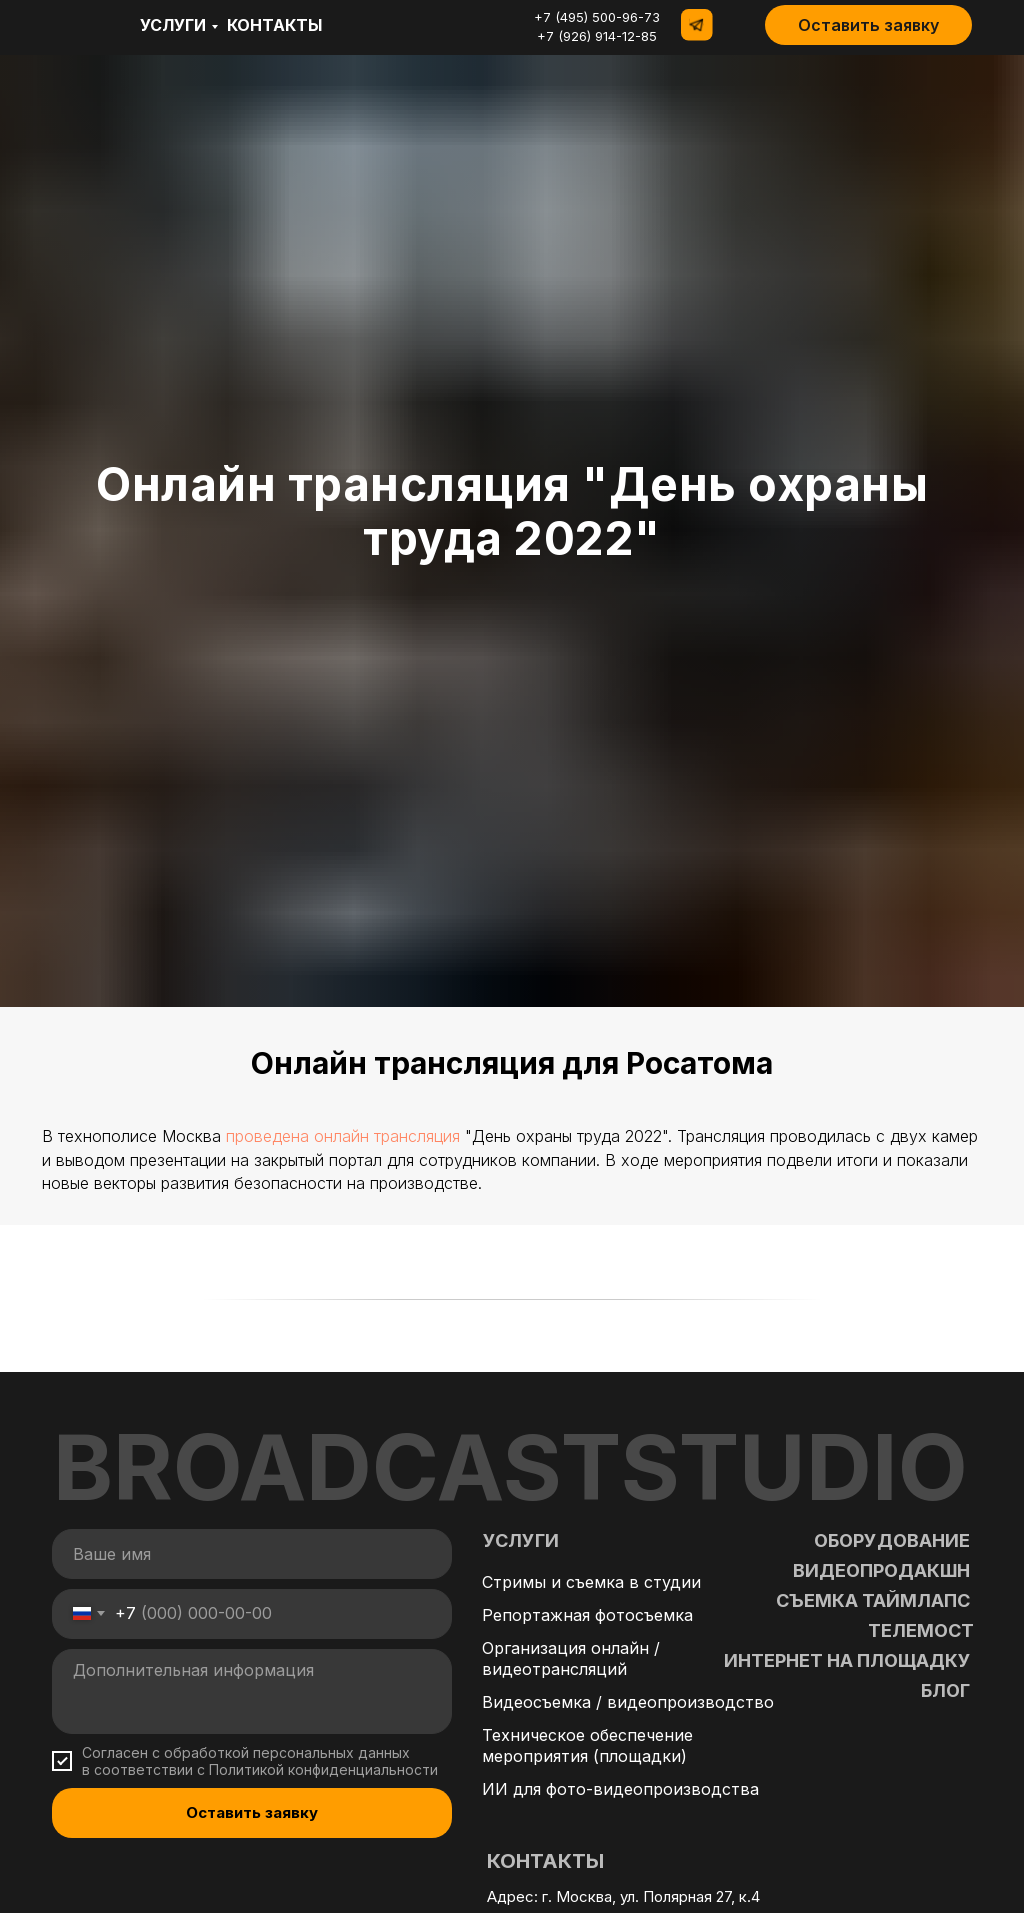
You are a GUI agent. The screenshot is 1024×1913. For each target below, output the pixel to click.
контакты (274, 25)
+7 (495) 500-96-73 (597, 17)
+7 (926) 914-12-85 (597, 36)
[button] (868, 25)
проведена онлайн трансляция (343, 1136)
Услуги (173, 25)
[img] (71, 25)
